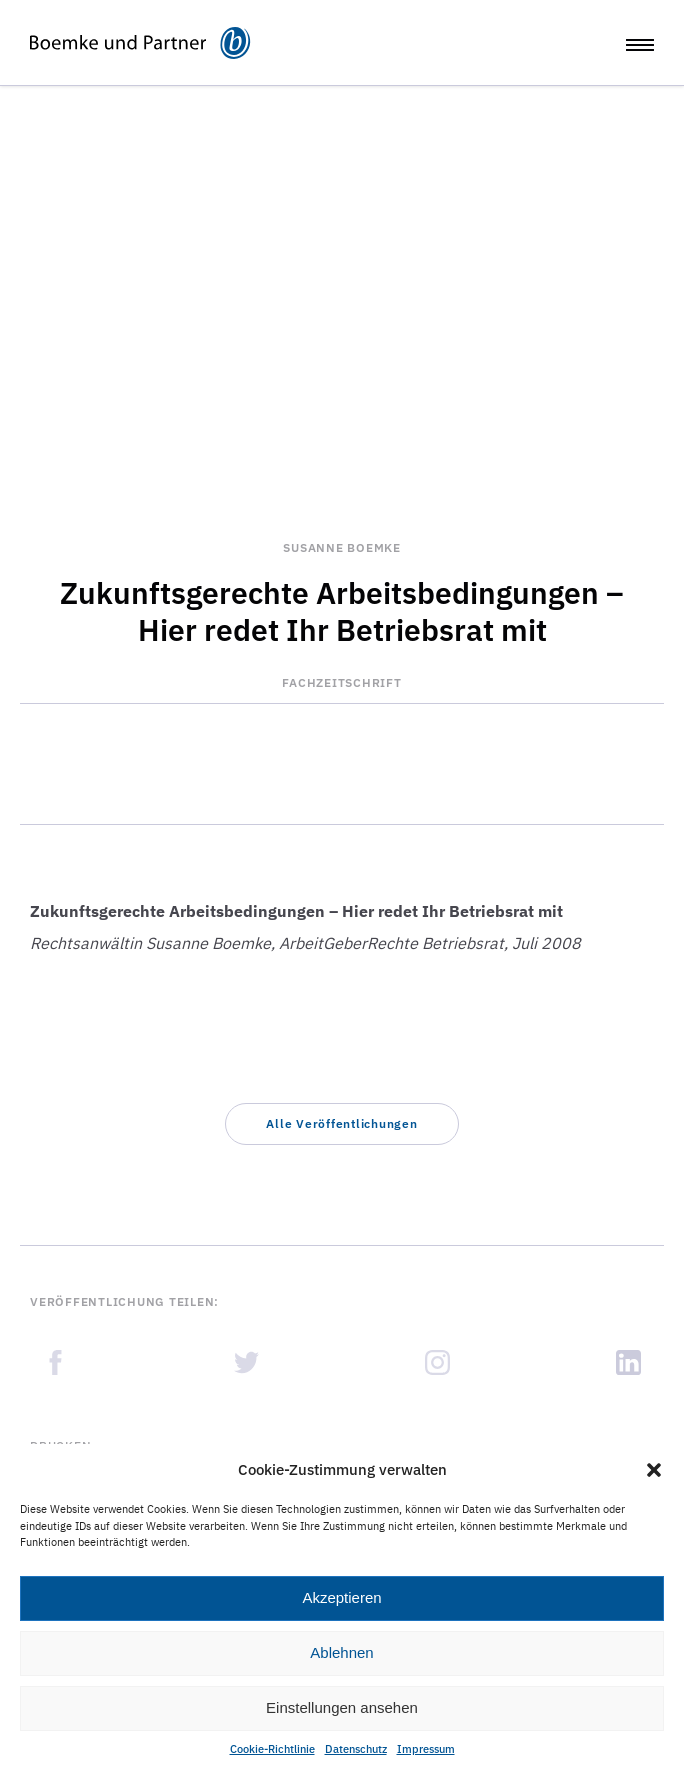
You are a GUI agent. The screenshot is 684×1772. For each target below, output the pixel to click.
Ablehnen (341, 1652)
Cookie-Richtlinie (272, 1749)
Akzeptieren (341, 1597)
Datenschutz (356, 1749)
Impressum (426, 1749)
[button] (654, 1470)
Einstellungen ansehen (342, 1707)
